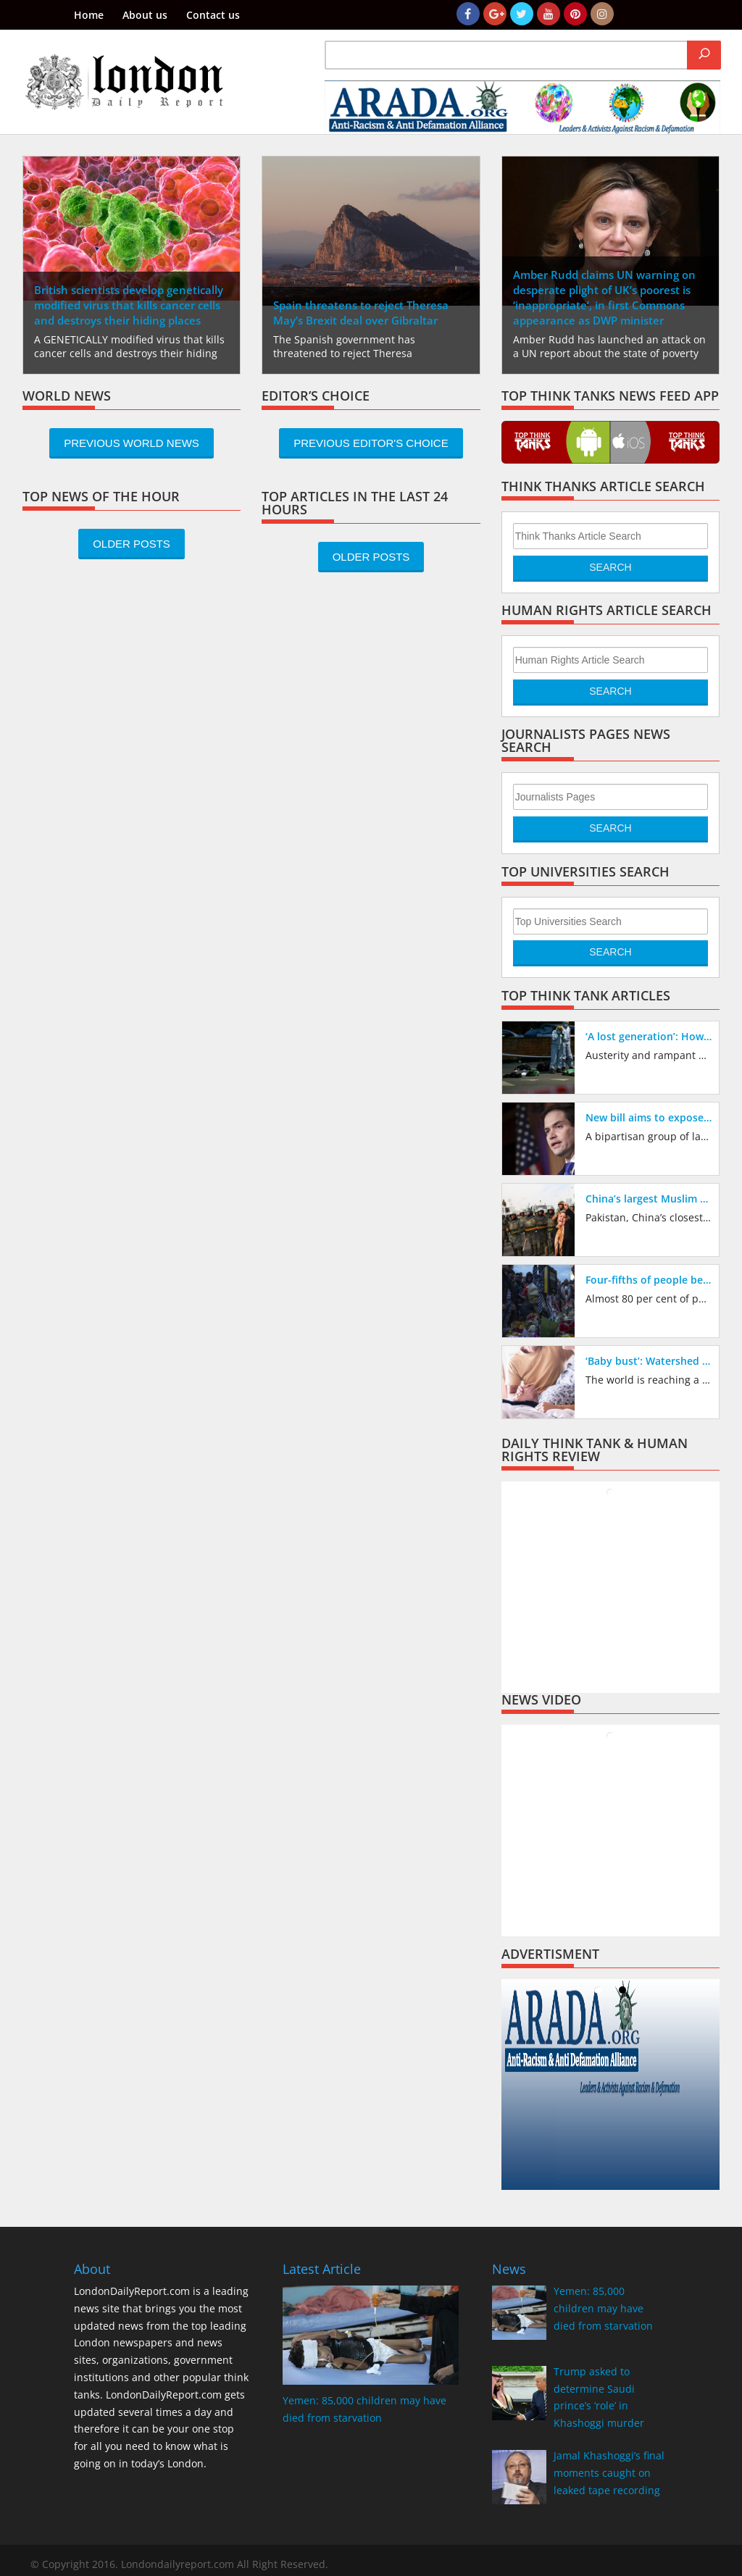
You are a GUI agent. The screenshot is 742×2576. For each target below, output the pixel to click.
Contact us (213, 16)
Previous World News (131, 443)
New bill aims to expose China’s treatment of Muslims (648, 1117)
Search (610, 567)
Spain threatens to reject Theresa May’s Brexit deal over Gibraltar (361, 312)
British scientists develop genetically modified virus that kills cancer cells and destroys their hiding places (128, 305)
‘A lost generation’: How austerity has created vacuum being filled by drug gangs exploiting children (648, 1036)
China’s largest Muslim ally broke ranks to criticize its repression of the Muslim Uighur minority (648, 1198)
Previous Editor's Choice (370, 443)
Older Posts (131, 544)
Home (89, 16)
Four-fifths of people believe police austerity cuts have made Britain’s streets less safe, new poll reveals (648, 1280)
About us (144, 16)
